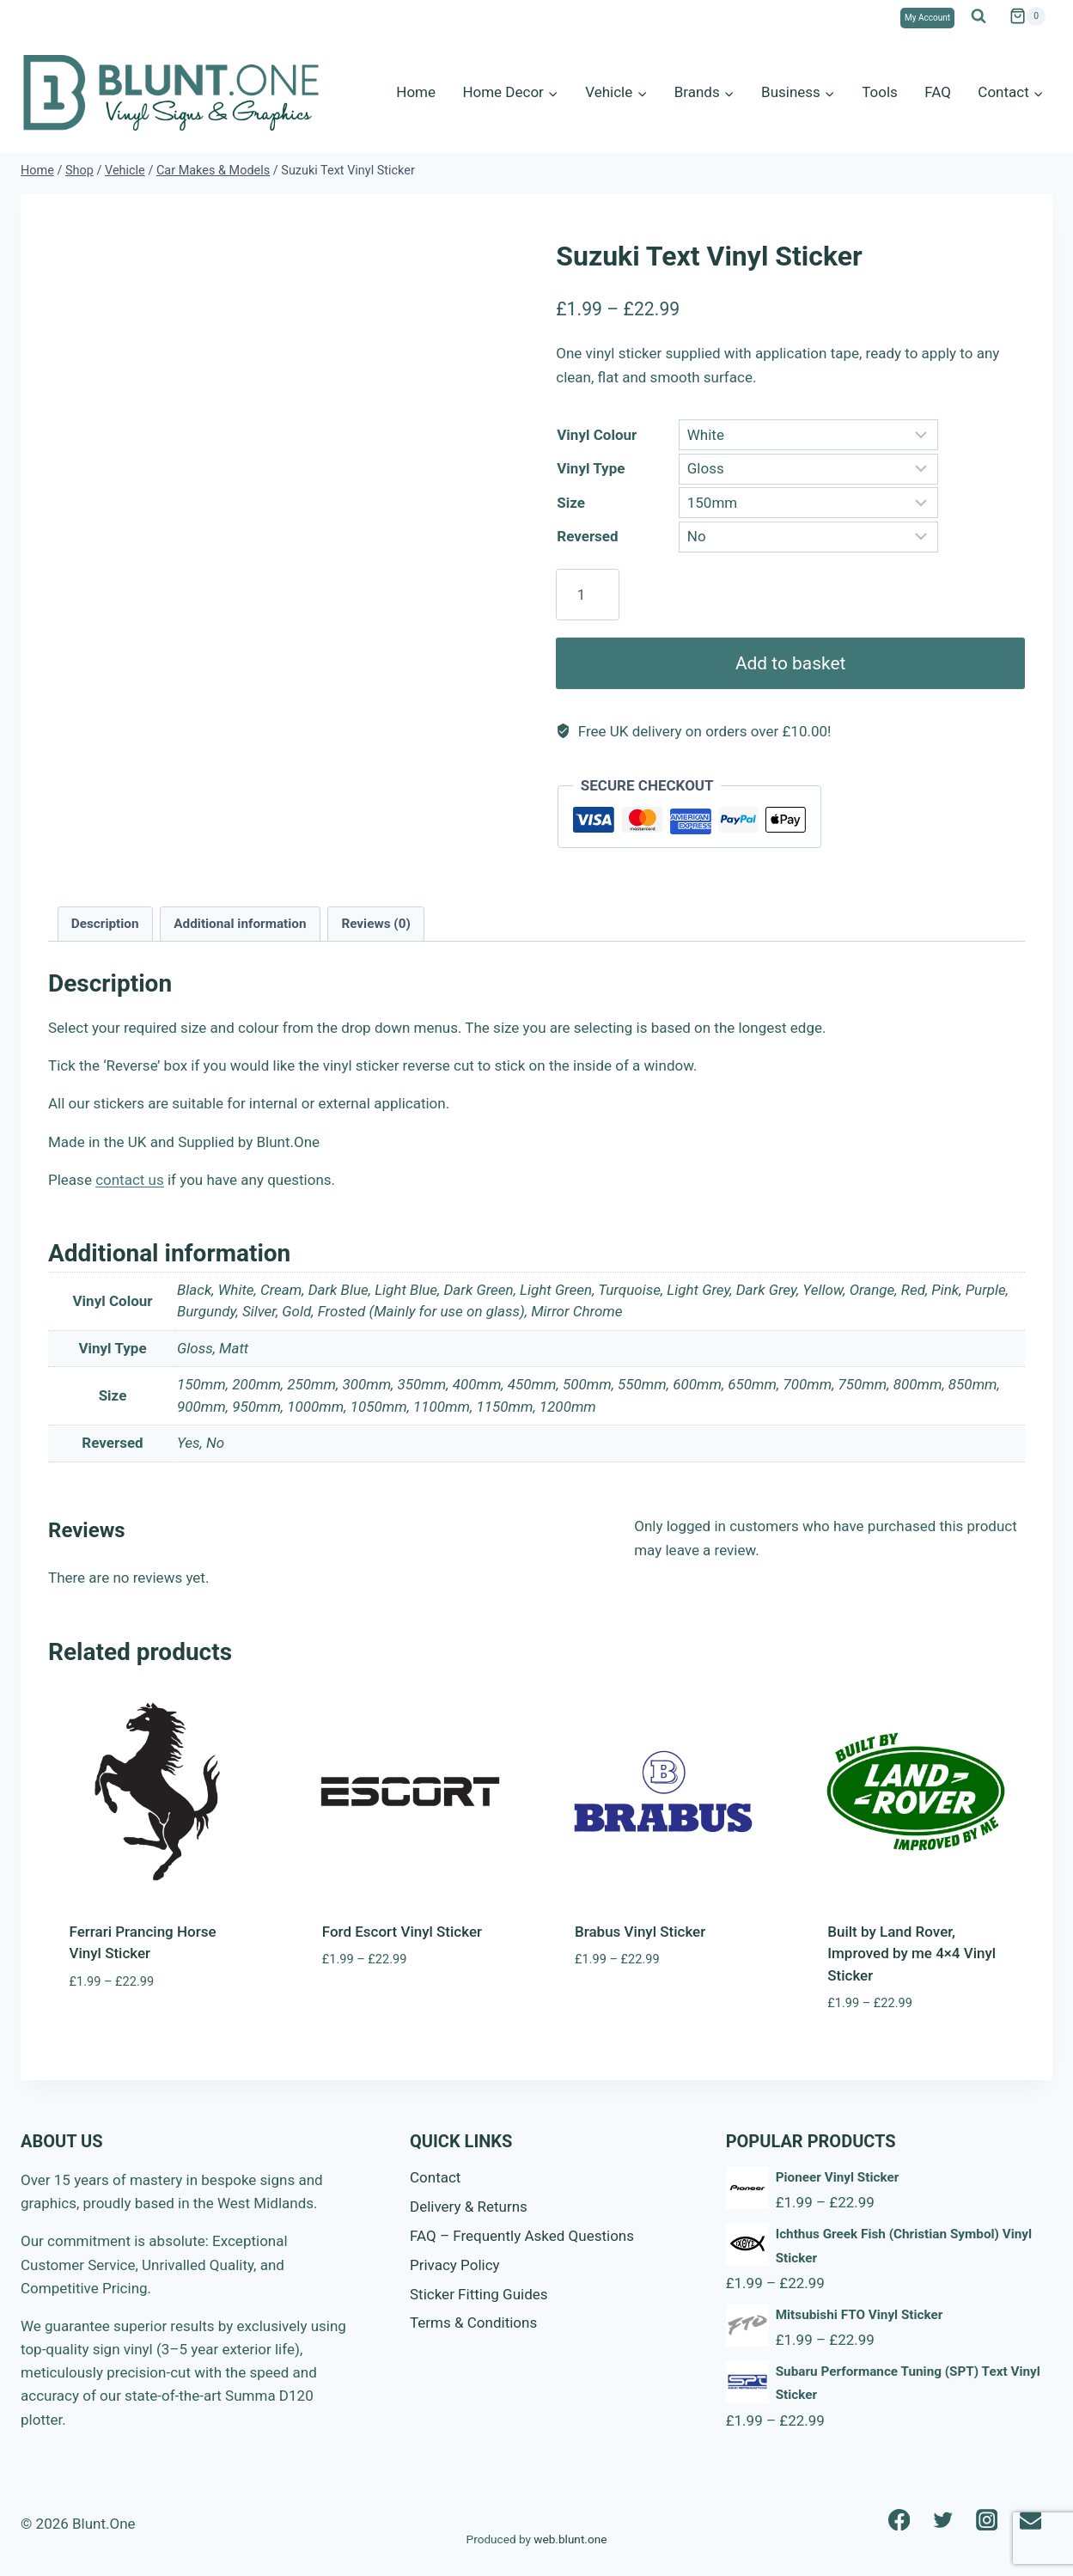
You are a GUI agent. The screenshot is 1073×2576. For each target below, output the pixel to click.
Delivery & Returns (468, 2206)
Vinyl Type (591, 468)
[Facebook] (899, 2520)
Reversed (587, 536)
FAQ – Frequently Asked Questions (522, 2235)
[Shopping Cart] (1027, 16)
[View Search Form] (978, 16)
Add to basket (790, 663)
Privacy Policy (455, 2265)
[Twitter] (943, 2520)
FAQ (937, 92)
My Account (927, 17)
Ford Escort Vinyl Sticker (402, 1931)
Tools (880, 92)
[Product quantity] (587, 594)
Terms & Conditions (473, 2322)
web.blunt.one (570, 2539)
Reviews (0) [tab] (375, 923)
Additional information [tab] (240, 923)
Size (571, 502)
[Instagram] (987, 2520)
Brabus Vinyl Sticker (640, 1931)
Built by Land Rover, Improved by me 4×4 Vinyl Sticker (911, 1953)
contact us (129, 1179)
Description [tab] (105, 923)
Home (416, 92)
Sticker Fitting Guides (479, 2294)
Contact (435, 2177)
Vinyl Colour (597, 434)
